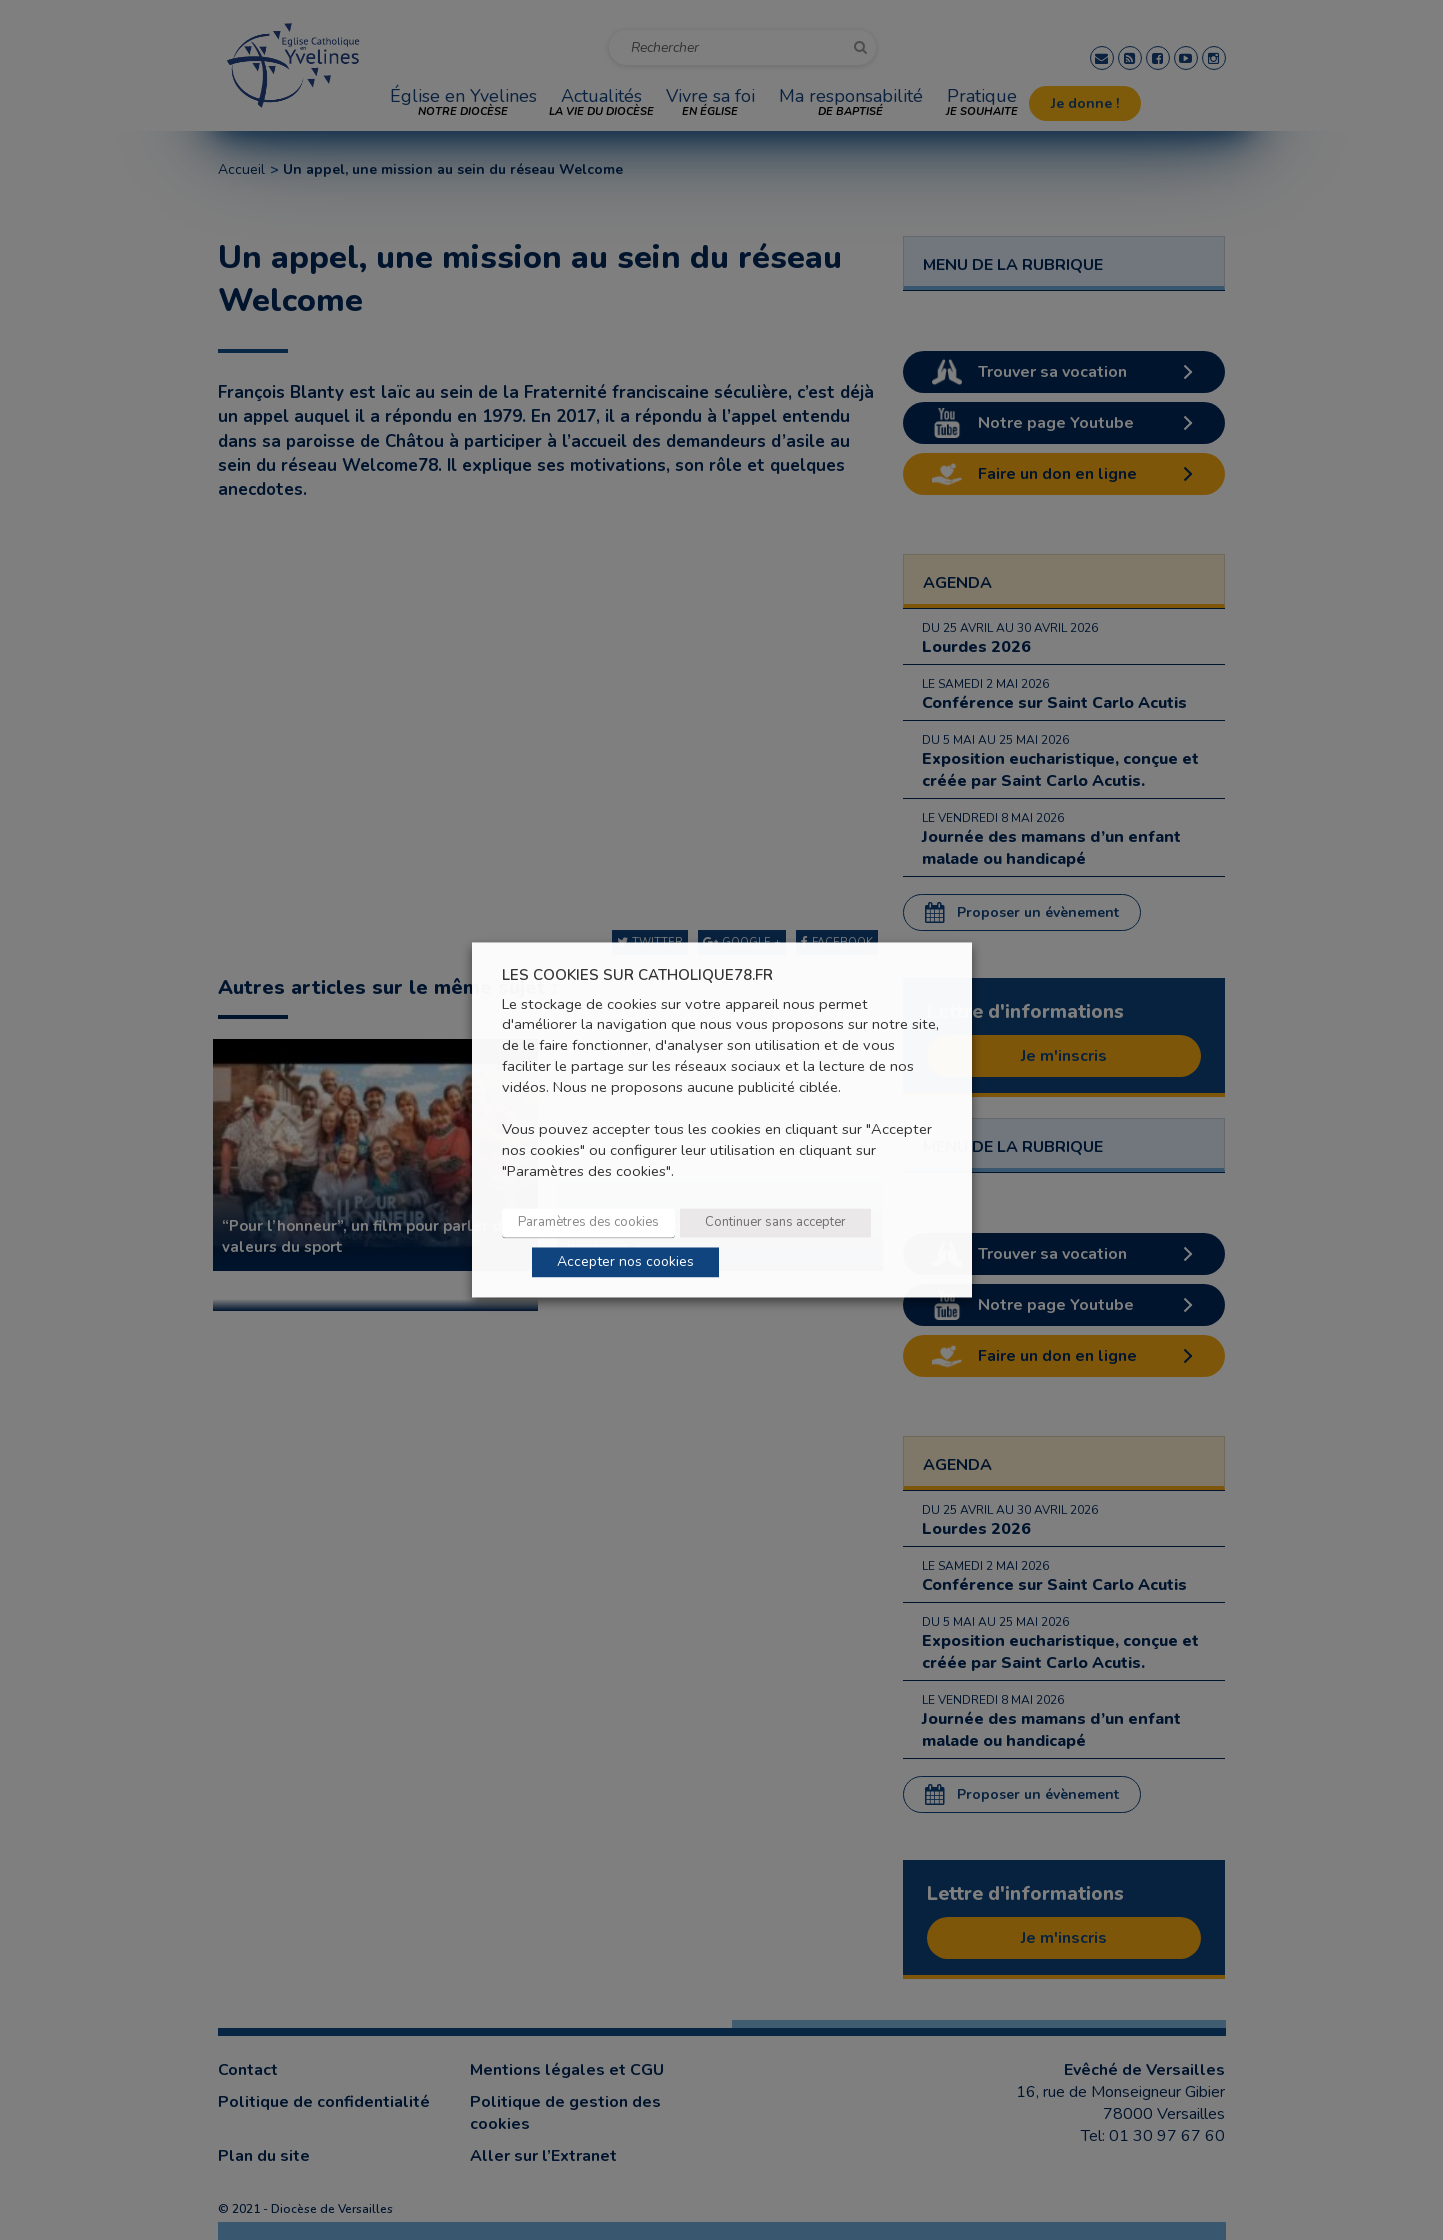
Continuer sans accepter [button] (775, 1223)
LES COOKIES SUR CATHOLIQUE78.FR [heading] (637, 975)
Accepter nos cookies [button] (625, 1262)
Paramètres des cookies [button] (588, 1223)
